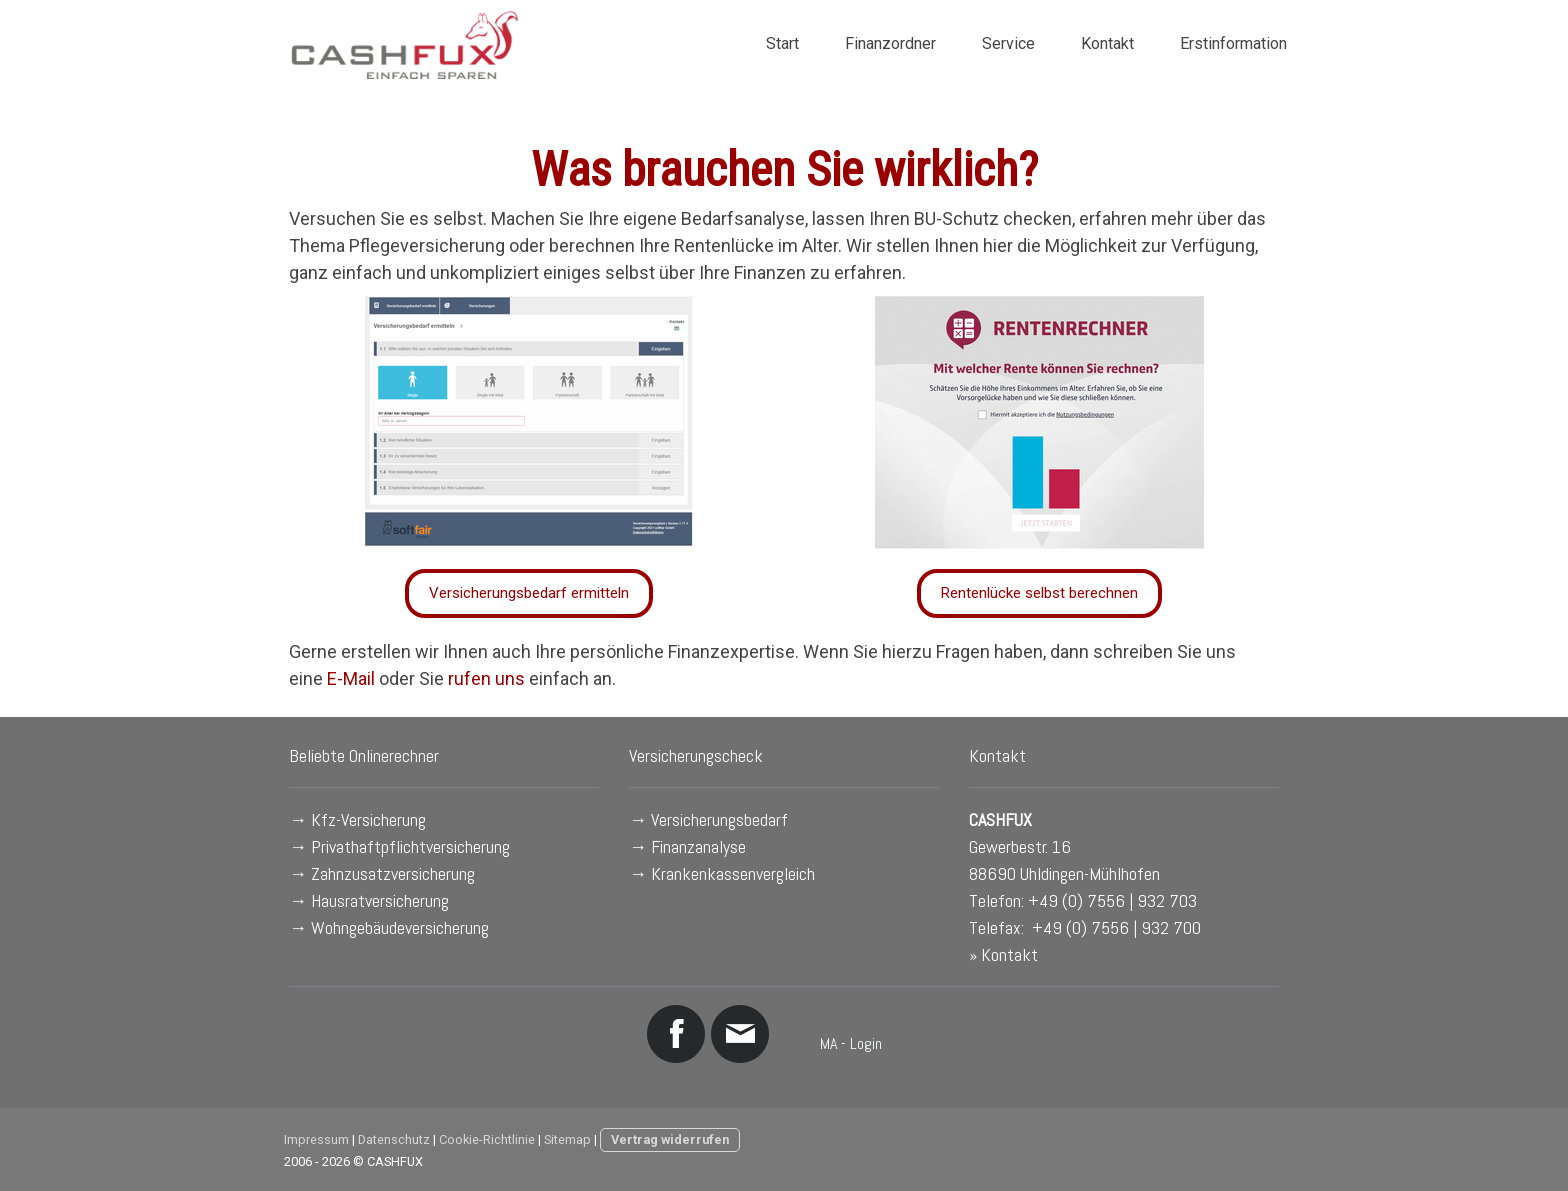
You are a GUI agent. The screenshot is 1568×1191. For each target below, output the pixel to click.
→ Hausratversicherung (369, 900)
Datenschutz (394, 1139)
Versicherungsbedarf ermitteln (529, 593)
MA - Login (851, 1043)
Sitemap (567, 1139)
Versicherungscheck (696, 755)
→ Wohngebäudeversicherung (389, 927)
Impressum (316, 1139)
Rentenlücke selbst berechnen (1039, 593)
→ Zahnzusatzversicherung (382, 873)
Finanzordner (890, 43)
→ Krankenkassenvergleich (722, 873)
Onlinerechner (394, 755)
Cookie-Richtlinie (487, 1139)
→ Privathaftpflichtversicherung (399, 846)
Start (782, 43)
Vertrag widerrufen (670, 1139)
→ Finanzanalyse (687, 846)
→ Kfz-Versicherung (357, 819)
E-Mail (351, 678)
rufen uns (486, 678)
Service (1008, 43)
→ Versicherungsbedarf (708, 819)
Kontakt (1107, 43)
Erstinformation (1233, 43)
